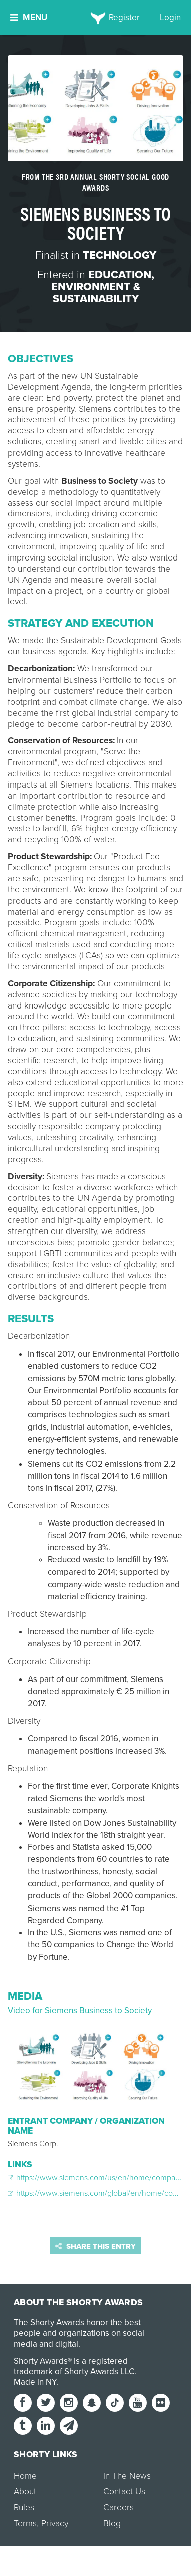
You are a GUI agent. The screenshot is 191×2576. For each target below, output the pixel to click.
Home (25, 2476)
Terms (25, 2523)
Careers (118, 2507)
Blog (112, 2523)
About (25, 2491)
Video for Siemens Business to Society (80, 2010)
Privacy (54, 2523)
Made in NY (35, 2382)
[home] (95, 17)
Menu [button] (28, 17)
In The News (127, 2476)
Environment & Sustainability (95, 292)
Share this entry (95, 2246)
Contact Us (124, 2491)
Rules (24, 2507)
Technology (119, 255)
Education (119, 274)
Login (170, 17)
